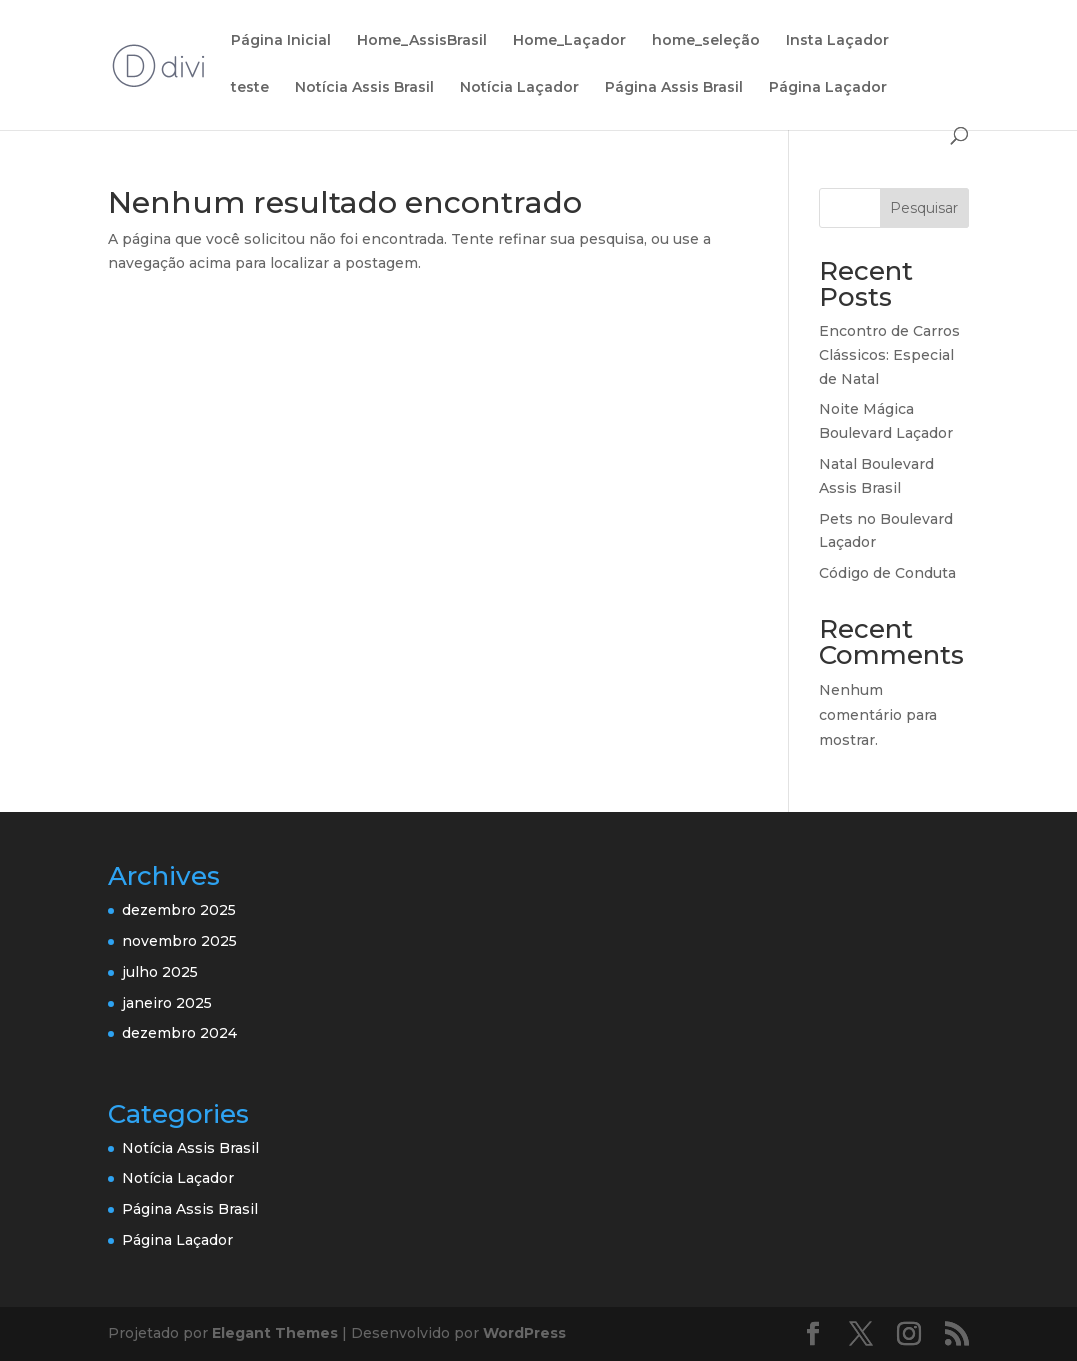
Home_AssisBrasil (422, 41)
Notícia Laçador (519, 88)
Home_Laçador (569, 41)
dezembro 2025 (179, 910)
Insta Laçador (837, 41)
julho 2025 (160, 972)
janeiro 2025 (167, 1003)
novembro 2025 (179, 941)
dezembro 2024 (179, 1033)
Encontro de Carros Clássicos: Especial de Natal (889, 355)
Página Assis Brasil (674, 88)
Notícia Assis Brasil (364, 88)
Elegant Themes (275, 1333)
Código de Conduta (887, 573)
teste (250, 88)
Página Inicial (281, 41)
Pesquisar (924, 208)
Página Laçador (828, 88)
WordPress (524, 1333)
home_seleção (706, 41)
